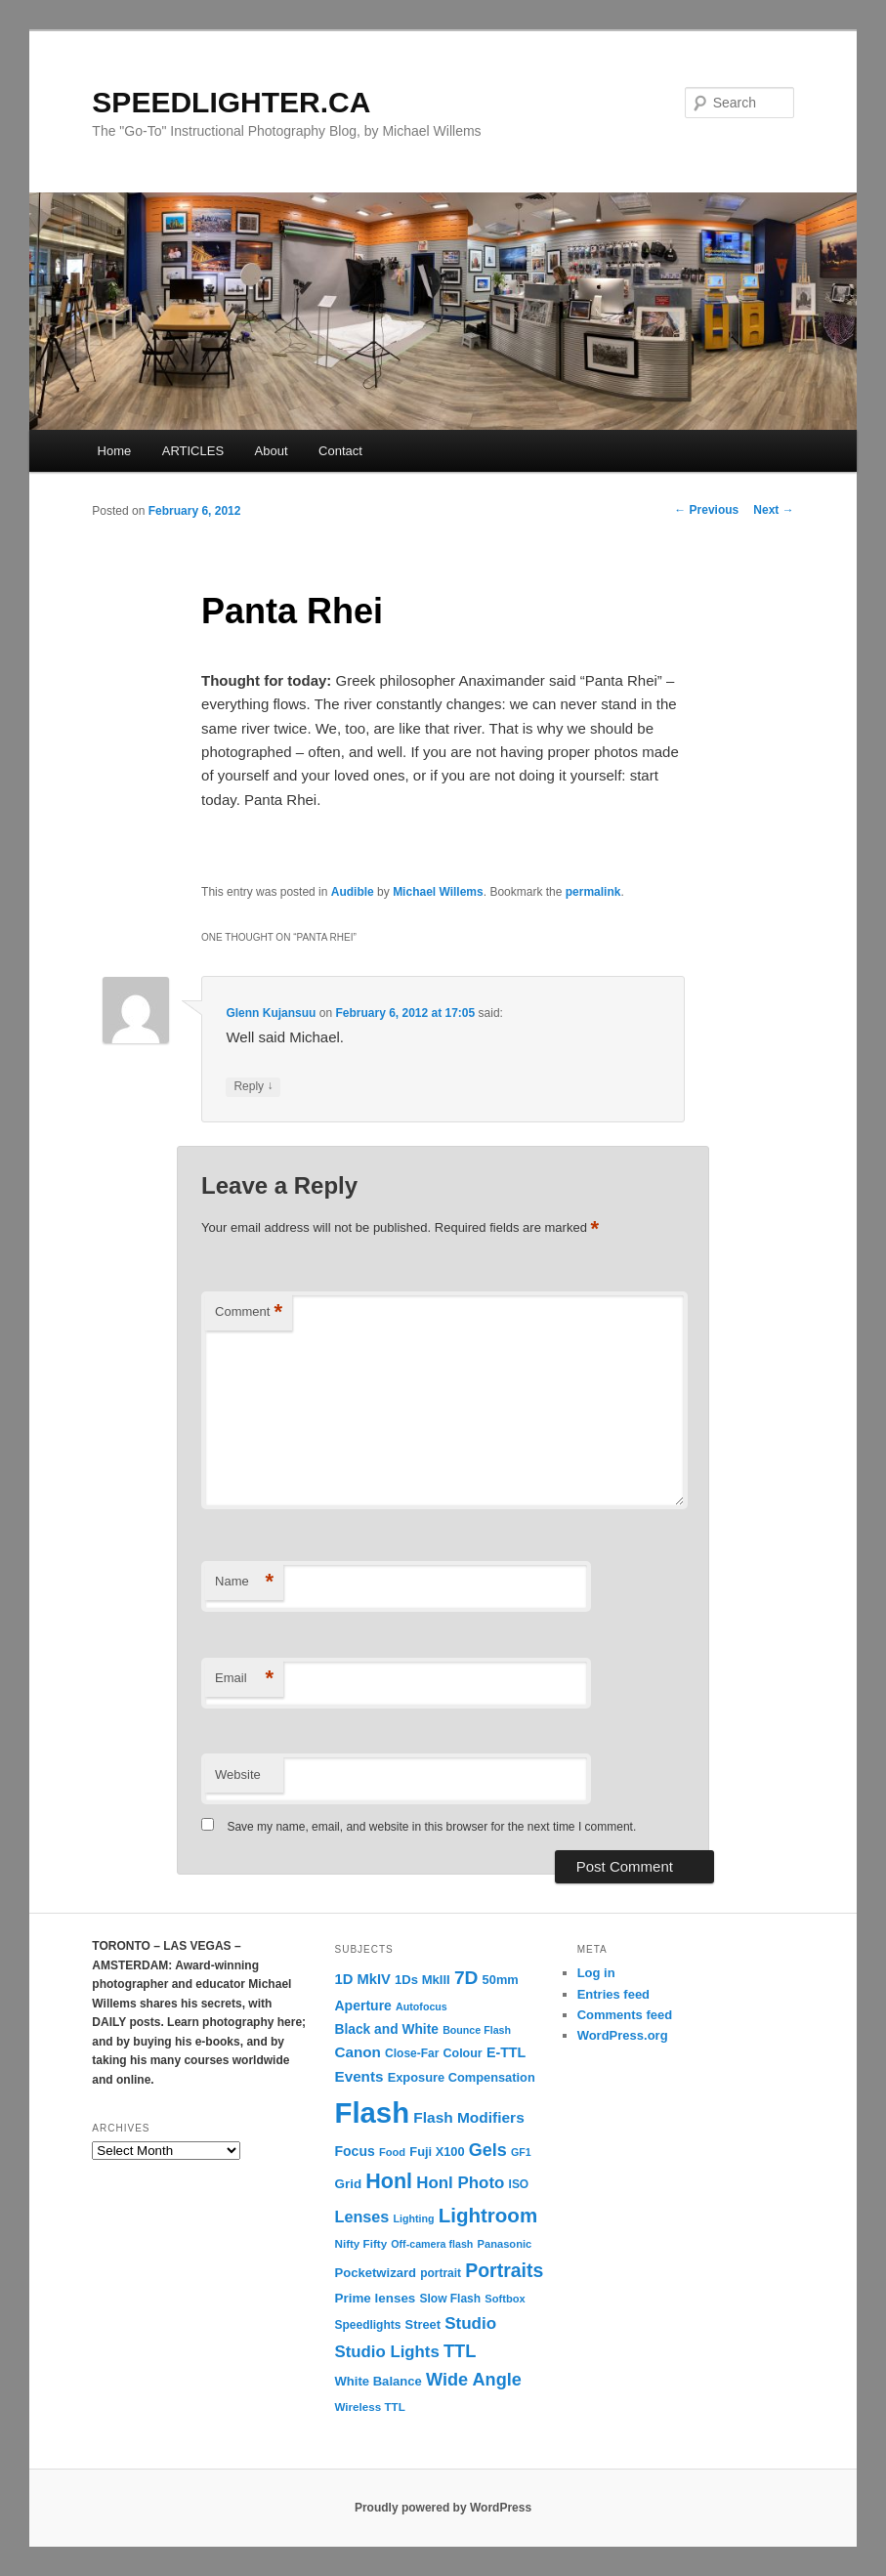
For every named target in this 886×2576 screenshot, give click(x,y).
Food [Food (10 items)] (392, 2152)
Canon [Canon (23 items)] (358, 2052)
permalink (593, 892)
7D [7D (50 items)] (466, 1977)
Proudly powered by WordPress (443, 2507)
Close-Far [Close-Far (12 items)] (412, 2053)
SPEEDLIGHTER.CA (231, 102)
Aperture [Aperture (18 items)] (363, 2005)
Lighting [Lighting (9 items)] (413, 2218)
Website (238, 1774)
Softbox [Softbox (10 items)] (505, 2298)
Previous (706, 510)
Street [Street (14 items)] (423, 2324)
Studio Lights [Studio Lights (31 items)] (387, 2352)
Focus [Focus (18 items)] (355, 2151)
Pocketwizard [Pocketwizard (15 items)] (375, 2272)
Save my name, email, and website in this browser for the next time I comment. (431, 1827)
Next (773, 510)
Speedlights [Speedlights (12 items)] (368, 2325)
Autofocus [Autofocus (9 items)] (421, 2006)
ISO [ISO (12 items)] (519, 2184)
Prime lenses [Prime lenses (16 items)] (375, 2298)
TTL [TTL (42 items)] (459, 2351)
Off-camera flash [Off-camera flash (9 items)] (432, 2244)
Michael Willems (438, 892)
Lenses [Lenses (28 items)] (362, 2216)
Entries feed (613, 1994)
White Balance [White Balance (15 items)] (378, 2381)
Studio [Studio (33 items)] (470, 2323)
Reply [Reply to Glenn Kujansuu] (253, 1086)
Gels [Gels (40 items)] (488, 2150)
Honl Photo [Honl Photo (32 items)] (460, 2183)
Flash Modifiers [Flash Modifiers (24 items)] (468, 2117)
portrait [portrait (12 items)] (440, 2273)
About (271, 450)
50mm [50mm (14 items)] (501, 1979)
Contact (340, 450)
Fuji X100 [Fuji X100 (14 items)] (436, 2151)
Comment (248, 1312)
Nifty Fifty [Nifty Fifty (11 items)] (361, 2243)
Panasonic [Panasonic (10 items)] (505, 2244)
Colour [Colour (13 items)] (463, 2053)
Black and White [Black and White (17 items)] (387, 2029)
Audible (352, 892)
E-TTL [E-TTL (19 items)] (506, 2052)
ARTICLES (193, 450)
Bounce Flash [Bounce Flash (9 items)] (477, 2030)
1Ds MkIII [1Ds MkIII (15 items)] (422, 1979)
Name (244, 1582)
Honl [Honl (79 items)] (388, 2181)
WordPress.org (622, 2035)
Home (115, 450)
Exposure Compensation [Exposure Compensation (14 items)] (461, 2077)
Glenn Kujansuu (271, 1013)
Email (244, 1679)
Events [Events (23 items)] (359, 2076)
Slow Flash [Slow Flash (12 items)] (451, 2298)
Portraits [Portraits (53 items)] (504, 2270)
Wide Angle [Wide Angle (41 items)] (474, 2379)
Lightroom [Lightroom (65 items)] (488, 2215)
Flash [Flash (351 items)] (372, 2112)
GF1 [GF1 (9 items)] (521, 2152)
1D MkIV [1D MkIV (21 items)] (363, 1979)
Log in (596, 1972)
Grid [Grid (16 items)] (348, 2183)
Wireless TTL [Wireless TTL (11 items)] (370, 2406)
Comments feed (625, 2014)
